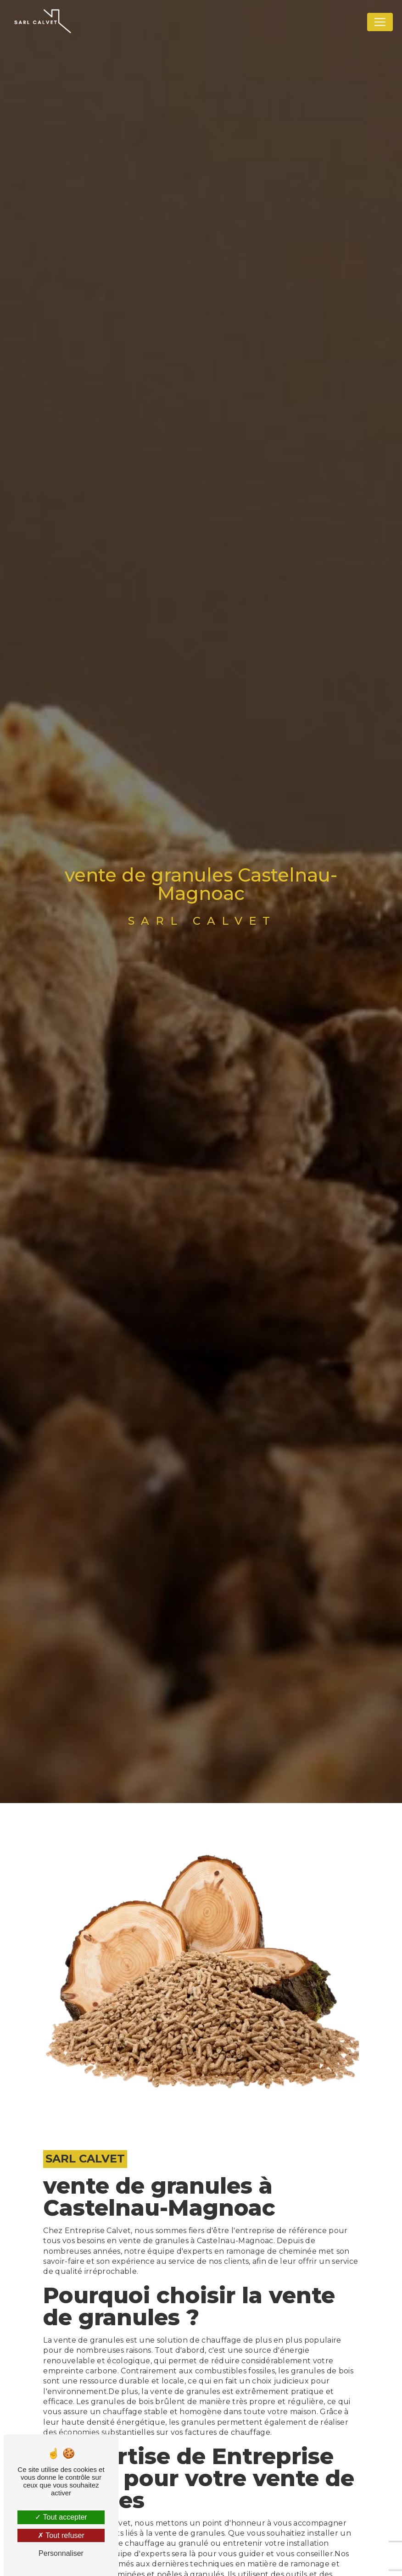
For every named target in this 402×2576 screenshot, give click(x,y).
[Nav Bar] (380, 22)
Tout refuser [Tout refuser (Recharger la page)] (61, 2535)
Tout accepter (61, 2517)
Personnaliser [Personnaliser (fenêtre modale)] (61, 2553)
